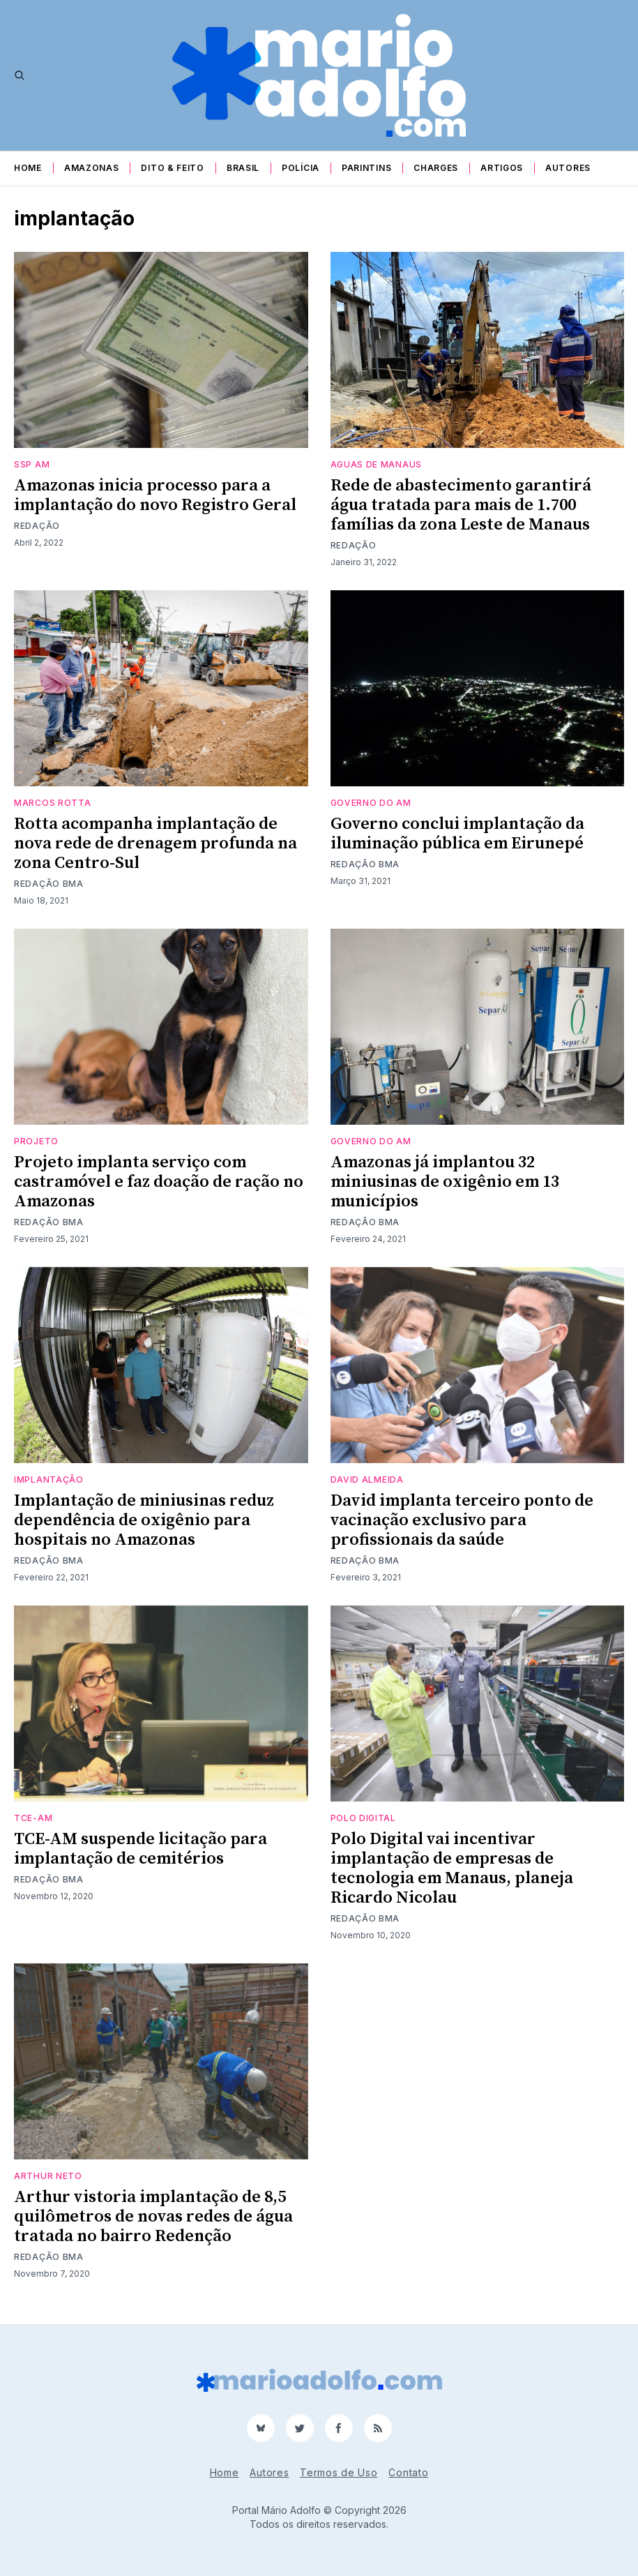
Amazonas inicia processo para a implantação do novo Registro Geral (155, 495)
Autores (568, 168)
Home (28, 168)
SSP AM (32, 464)
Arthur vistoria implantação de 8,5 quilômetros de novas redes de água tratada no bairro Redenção (153, 2217)
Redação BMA (49, 883)
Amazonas (91, 168)
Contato (408, 2472)
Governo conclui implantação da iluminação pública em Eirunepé (457, 834)
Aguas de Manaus (377, 464)
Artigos (501, 168)
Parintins (366, 168)
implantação (49, 1479)
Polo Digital (363, 1818)
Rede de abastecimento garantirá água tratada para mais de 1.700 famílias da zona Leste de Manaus (461, 505)
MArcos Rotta (52, 802)
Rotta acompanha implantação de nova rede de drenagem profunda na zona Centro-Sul (155, 844)
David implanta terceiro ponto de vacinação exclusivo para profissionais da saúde (462, 1520)
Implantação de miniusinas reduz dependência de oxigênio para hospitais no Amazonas (144, 1520)
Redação (37, 526)
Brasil (243, 168)
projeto (36, 1141)
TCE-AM (33, 1818)
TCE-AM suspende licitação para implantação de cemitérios (140, 1849)
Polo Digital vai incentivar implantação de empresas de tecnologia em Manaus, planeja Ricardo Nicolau (452, 1868)
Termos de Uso (338, 2472)
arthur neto (48, 2176)
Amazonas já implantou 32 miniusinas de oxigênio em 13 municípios (445, 1182)
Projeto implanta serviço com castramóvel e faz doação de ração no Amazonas (158, 1182)
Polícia (300, 168)
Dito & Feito (172, 168)
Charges (435, 168)
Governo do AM (371, 802)
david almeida (367, 1479)
